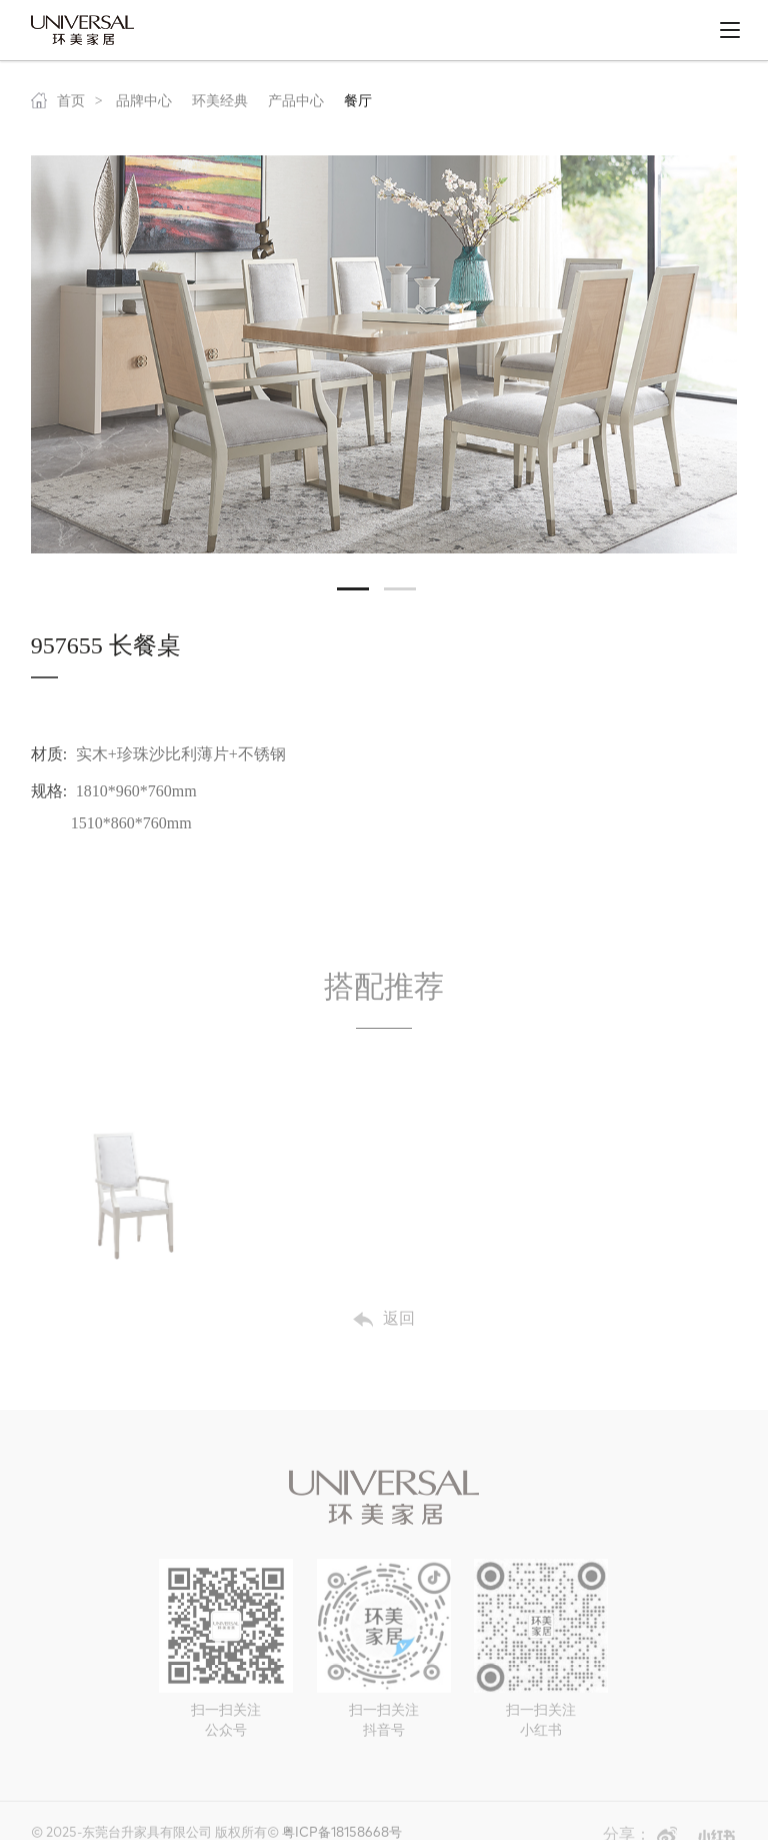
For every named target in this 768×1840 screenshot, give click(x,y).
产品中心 (296, 105)
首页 (58, 105)
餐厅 (358, 105)
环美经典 (220, 105)
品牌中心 (144, 105)
